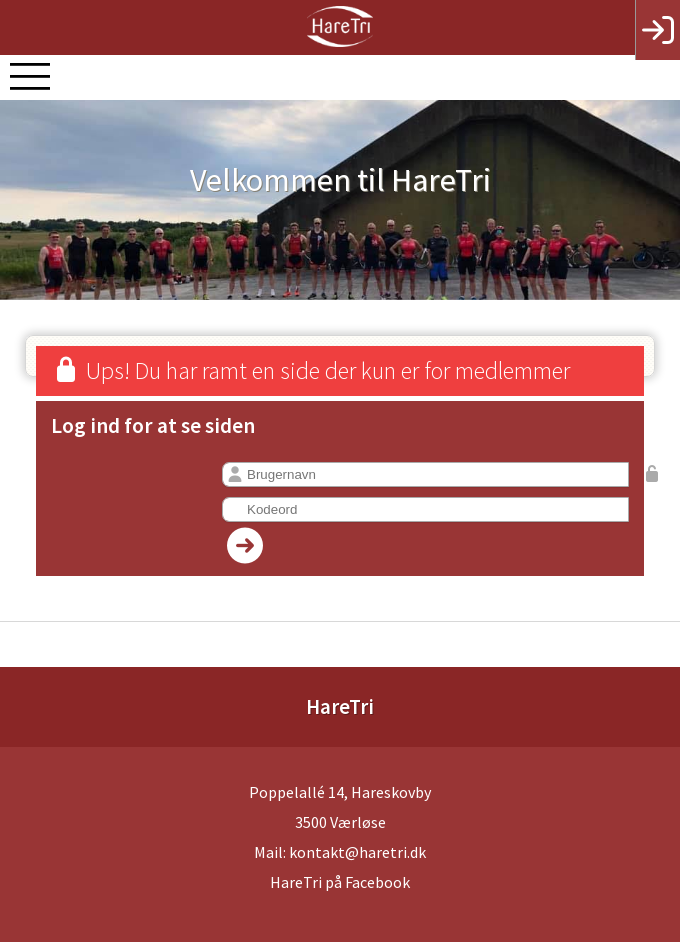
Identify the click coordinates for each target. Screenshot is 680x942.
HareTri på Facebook (340, 882)
